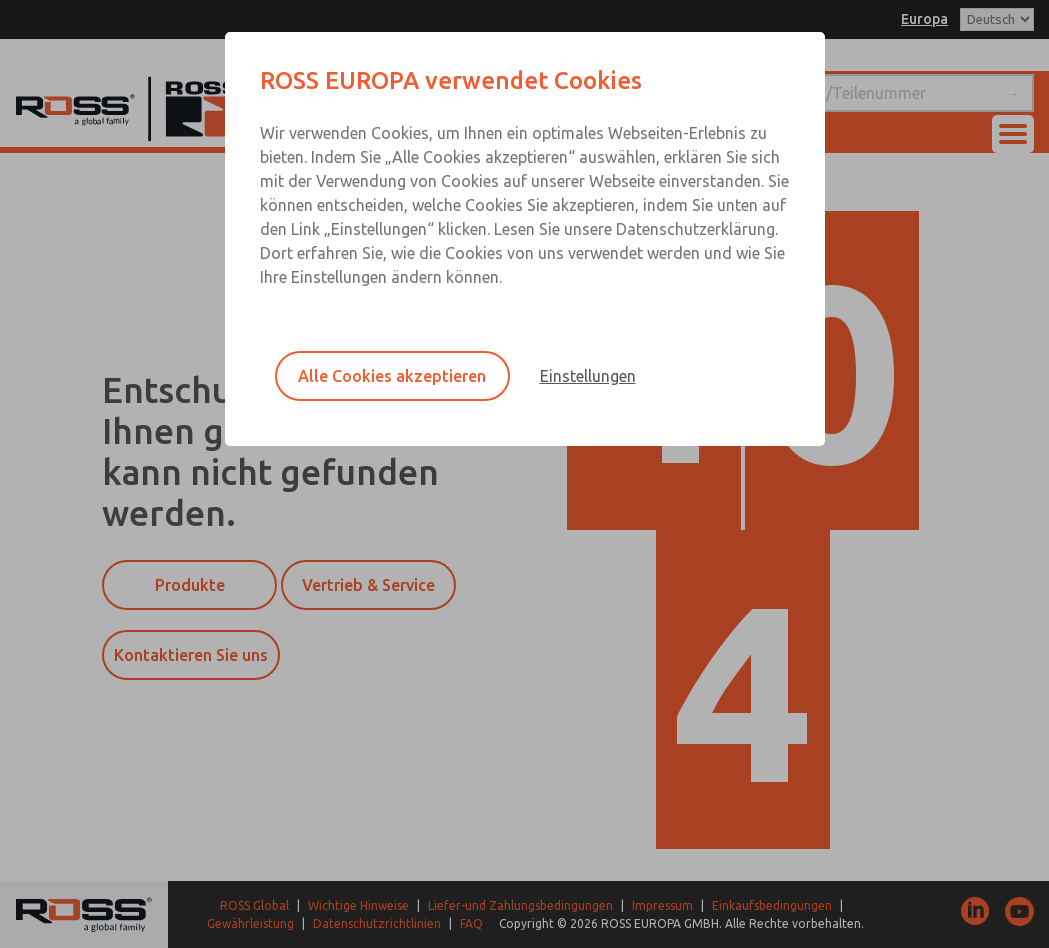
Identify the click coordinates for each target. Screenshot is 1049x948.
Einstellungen (588, 376)
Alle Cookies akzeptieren (392, 376)
